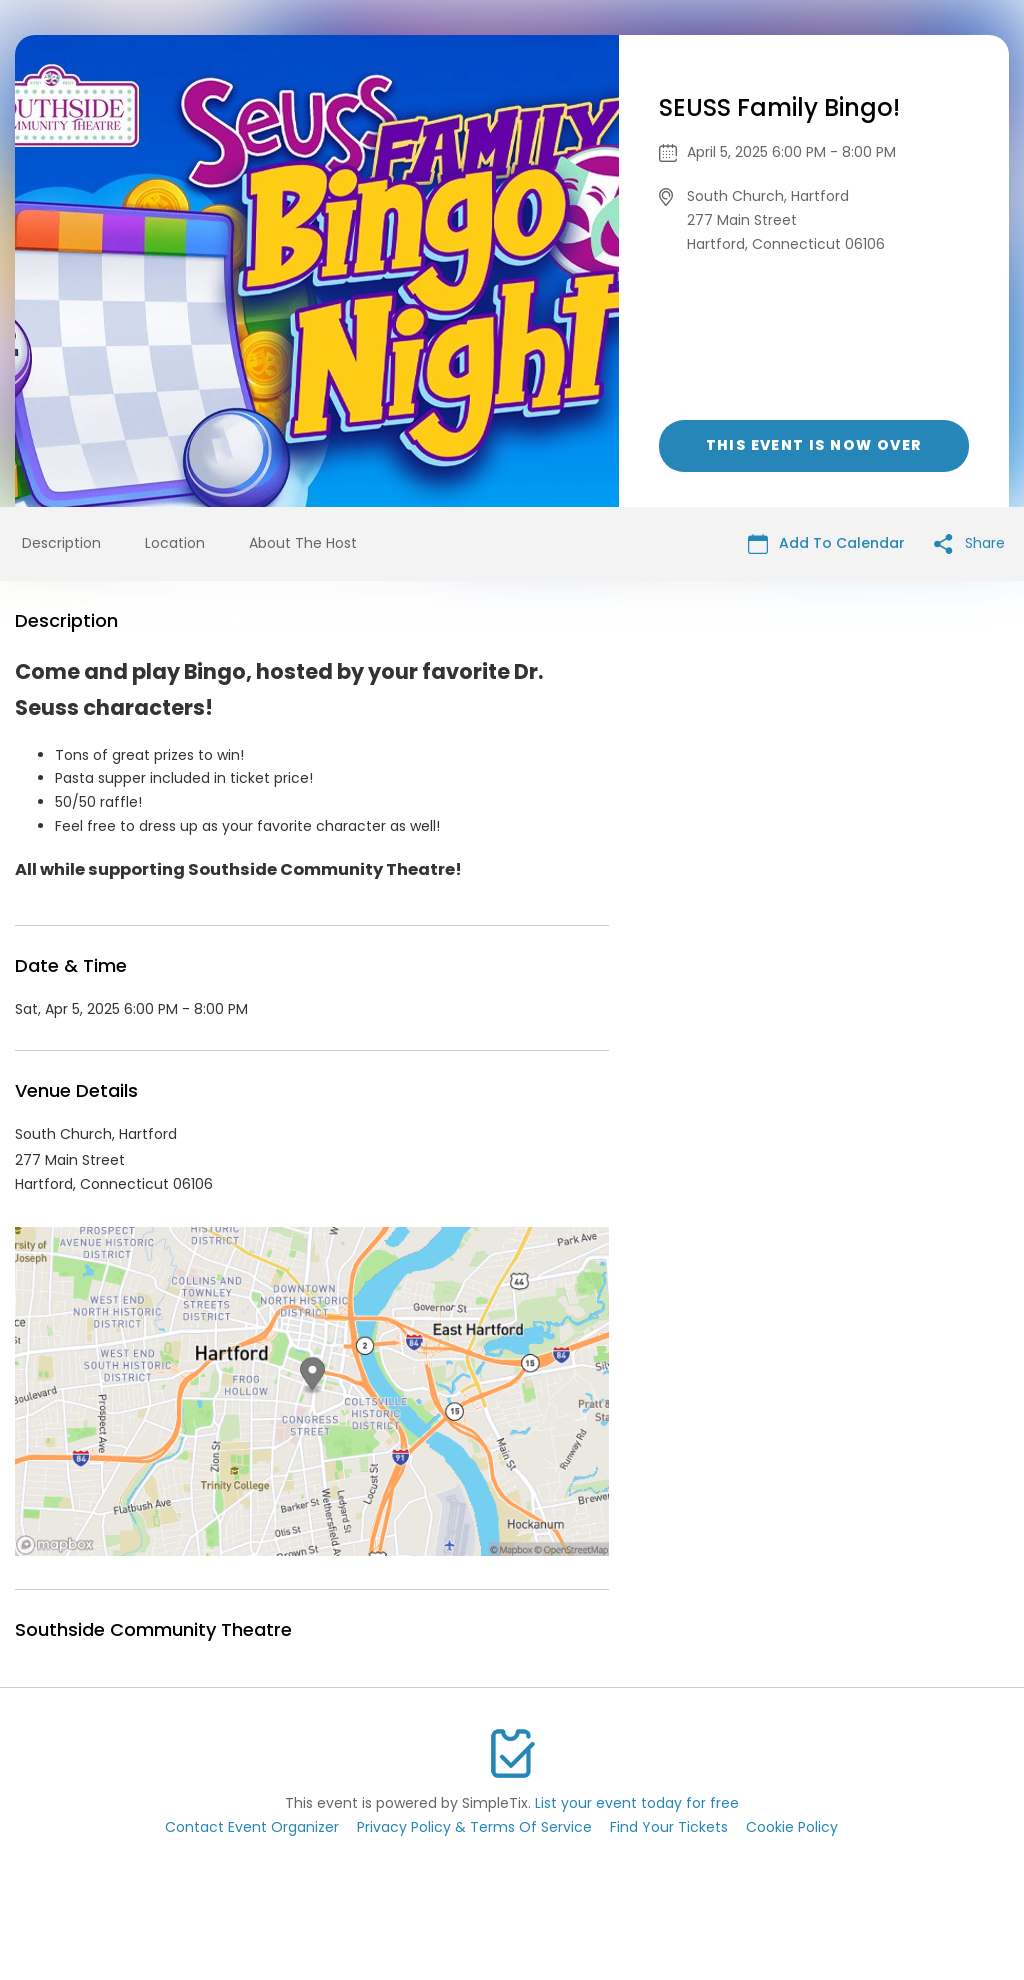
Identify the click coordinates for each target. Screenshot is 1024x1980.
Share (969, 543)
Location (175, 543)
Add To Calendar (826, 543)
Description (61, 543)
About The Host (303, 543)
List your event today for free (637, 1803)
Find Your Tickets (669, 1827)
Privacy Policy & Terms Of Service (474, 1827)
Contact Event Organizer (252, 1827)
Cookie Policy (792, 1827)
